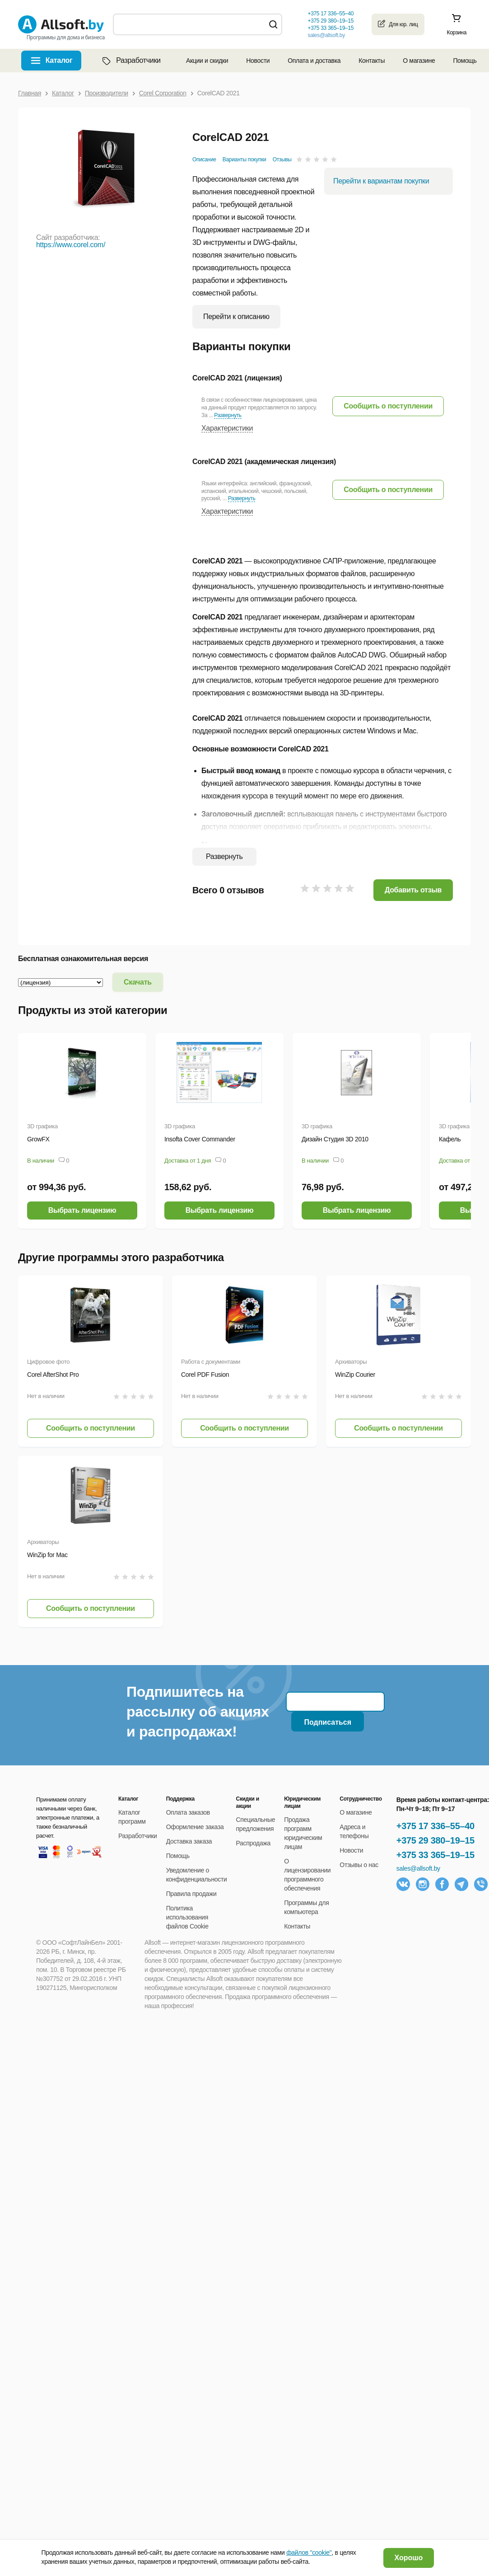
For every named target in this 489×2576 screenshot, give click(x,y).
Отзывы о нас (359, 1864)
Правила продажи (191, 1893)
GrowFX (38, 1139)
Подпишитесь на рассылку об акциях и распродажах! (197, 1712)
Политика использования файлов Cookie (187, 1917)
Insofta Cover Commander (199, 1139)
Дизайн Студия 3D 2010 (335, 1139)
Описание (204, 159)
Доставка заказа (189, 1841)
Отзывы (282, 159)
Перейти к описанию (236, 316)
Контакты (372, 60)
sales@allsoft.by (326, 35)
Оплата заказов (188, 1812)
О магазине (419, 60)
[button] (388, 406)
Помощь (464, 60)
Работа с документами (210, 1361)
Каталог (59, 60)
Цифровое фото (48, 1361)
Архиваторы (351, 1361)
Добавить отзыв (413, 890)
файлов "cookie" (308, 2552)
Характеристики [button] (227, 428)
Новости (258, 60)
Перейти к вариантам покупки (381, 181)
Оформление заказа (195, 1826)
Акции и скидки (207, 60)
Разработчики (130, 60)
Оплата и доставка (314, 60)
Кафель (450, 1139)
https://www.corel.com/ (70, 245)
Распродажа (253, 1843)
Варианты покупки (244, 159)
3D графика (42, 1126)
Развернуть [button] (227, 415)
